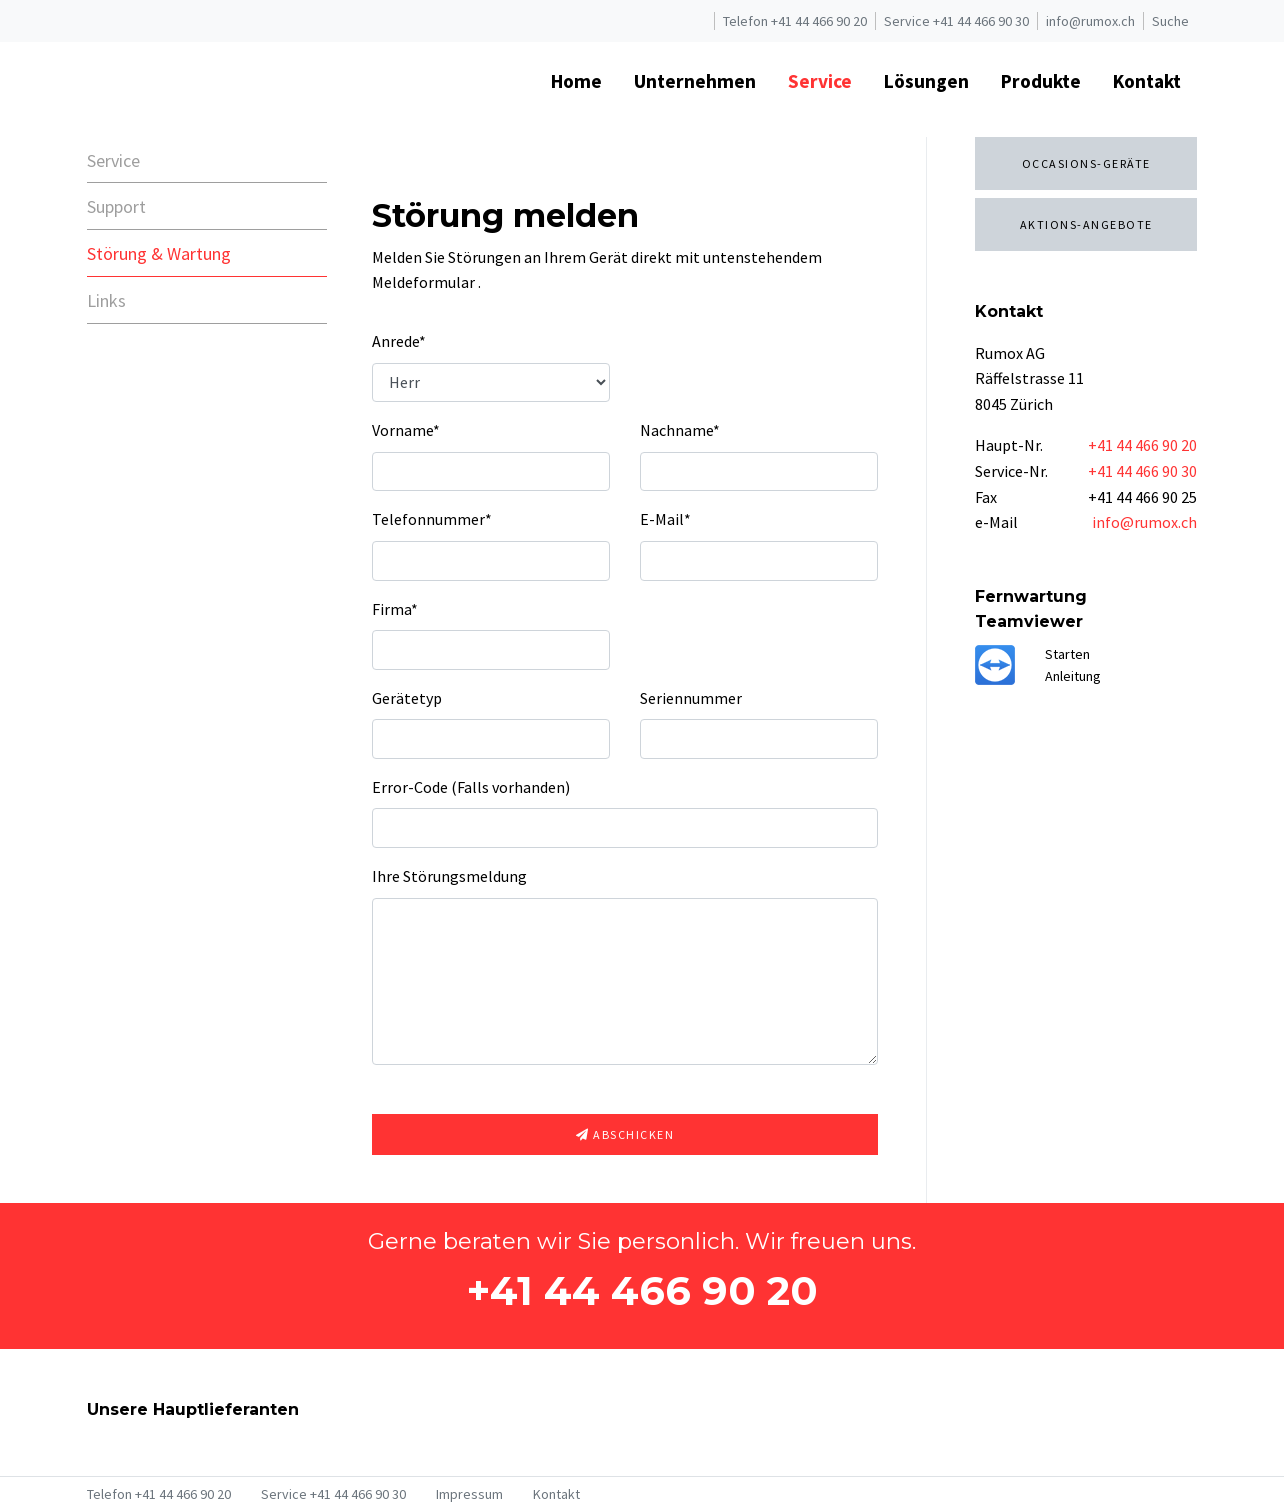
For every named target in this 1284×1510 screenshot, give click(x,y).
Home (576, 81)
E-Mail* (665, 519)
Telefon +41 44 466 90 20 (795, 21)
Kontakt (556, 1494)
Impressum (469, 1494)
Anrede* (399, 341)
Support (116, 206)
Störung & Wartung (159, 253)
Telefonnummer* (432, 519)
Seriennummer (691, 698)
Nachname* (680, 430)
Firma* (395, 609)
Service (113, 160)
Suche (1170, 21)
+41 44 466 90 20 (1142, 445)
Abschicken (625, 1134)
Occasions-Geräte (1086, 163)
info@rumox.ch (1090, 21)
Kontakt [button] (1147, 81)
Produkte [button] (1041, 81)
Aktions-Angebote (1086, 224)
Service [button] (820, 81)
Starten (1067, 654)
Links (106, 300)
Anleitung (1073, 676)
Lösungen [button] (926, 81)
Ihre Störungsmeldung (449, 876)
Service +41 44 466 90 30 (956, 21)
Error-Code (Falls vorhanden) (471, 787)
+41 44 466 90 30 (1142, 471)
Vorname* (406, 430)
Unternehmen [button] (695, 81)
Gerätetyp (407, 698)
